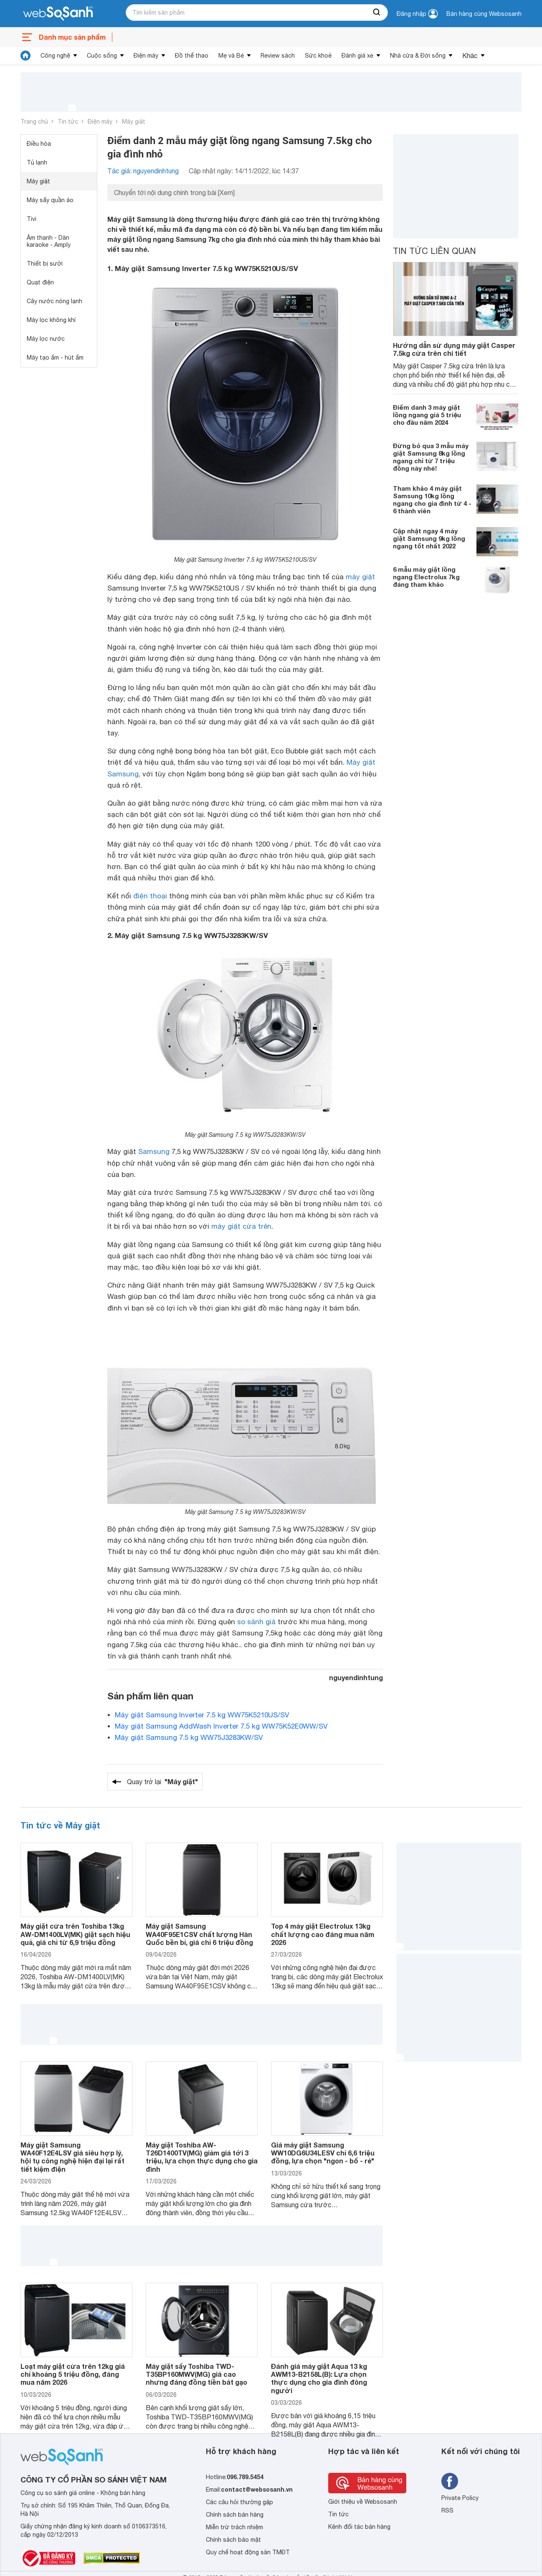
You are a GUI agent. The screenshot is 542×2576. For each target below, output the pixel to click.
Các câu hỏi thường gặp (239, 2502)
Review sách (278, 55)
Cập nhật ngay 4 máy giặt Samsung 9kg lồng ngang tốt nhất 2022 (429, 538)
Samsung (154, 1151)
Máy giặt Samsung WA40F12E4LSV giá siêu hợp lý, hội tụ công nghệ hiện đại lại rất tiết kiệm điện (72, 2157)
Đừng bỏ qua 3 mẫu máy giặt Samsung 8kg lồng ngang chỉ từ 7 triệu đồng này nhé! (431, 457)
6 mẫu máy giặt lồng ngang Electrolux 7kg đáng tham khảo (426, 576)
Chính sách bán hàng (234, 2514)
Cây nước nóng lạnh (54, 301)
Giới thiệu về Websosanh (362, 2501)
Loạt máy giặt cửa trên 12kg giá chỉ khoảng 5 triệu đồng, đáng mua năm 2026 (72, 2374)
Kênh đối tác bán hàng (359, 2526)
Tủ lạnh (37, 162)
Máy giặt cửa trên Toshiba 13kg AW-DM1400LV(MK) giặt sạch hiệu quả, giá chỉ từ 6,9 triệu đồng (75, 1934)
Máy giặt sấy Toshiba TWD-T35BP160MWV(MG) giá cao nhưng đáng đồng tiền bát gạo (196, 2374)
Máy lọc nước (46, 338)
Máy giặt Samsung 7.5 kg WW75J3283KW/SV (189, 1737)
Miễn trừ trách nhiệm (234, 2527)
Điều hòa (39, 143)
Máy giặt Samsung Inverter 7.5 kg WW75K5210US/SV (202, 1715)
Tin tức (68, 121)
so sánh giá (256, 1622)
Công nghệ (55, 55)
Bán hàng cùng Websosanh (484, 13)
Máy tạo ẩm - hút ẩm (55, 357)
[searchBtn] (377, 12)
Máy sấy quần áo (50, 200)
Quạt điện (40, 282)
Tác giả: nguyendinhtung (143, 171)
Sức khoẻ (318, 55)
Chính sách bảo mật (233, 2539)
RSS (447, 2510)
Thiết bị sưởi (45, 263)
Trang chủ (34, 121)
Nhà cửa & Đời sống (418, 55)
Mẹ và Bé (231, 55)
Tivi (31, 219)
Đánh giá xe (357, 55)
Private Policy (460, 2498)
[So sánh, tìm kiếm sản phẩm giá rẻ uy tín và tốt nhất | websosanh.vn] (58, 14)
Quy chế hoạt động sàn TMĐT (248, 2552)
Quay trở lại (162, 1781)
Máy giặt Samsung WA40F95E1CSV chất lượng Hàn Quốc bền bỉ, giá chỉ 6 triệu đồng (199, 1934)
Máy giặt (133, 121)
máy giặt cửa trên (241, 1226)
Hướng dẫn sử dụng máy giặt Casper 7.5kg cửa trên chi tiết (454, 349)
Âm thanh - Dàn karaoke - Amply (49, 241)
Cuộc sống (102, 55)
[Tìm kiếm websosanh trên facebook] (449, 2481)
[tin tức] (25, 56)
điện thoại (150, 896)
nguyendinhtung (356, 1677)
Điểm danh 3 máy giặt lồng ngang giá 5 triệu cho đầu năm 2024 (427, 414)
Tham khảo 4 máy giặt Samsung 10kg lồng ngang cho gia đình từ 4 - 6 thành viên (432, 499)
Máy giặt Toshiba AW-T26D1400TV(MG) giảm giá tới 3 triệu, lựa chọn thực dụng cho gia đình (202, 2157)
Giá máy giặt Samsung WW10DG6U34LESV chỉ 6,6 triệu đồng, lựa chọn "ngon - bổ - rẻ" (323, 2153)
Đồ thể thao (191, 55)
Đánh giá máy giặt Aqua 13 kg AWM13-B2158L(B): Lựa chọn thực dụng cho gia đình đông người (319, 2378)
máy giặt (360, 577)
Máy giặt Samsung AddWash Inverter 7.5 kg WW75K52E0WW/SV (221, 1726)
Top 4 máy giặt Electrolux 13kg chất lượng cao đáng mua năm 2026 (322, 1934)
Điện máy (146, 55)
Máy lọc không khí (51, 320)
